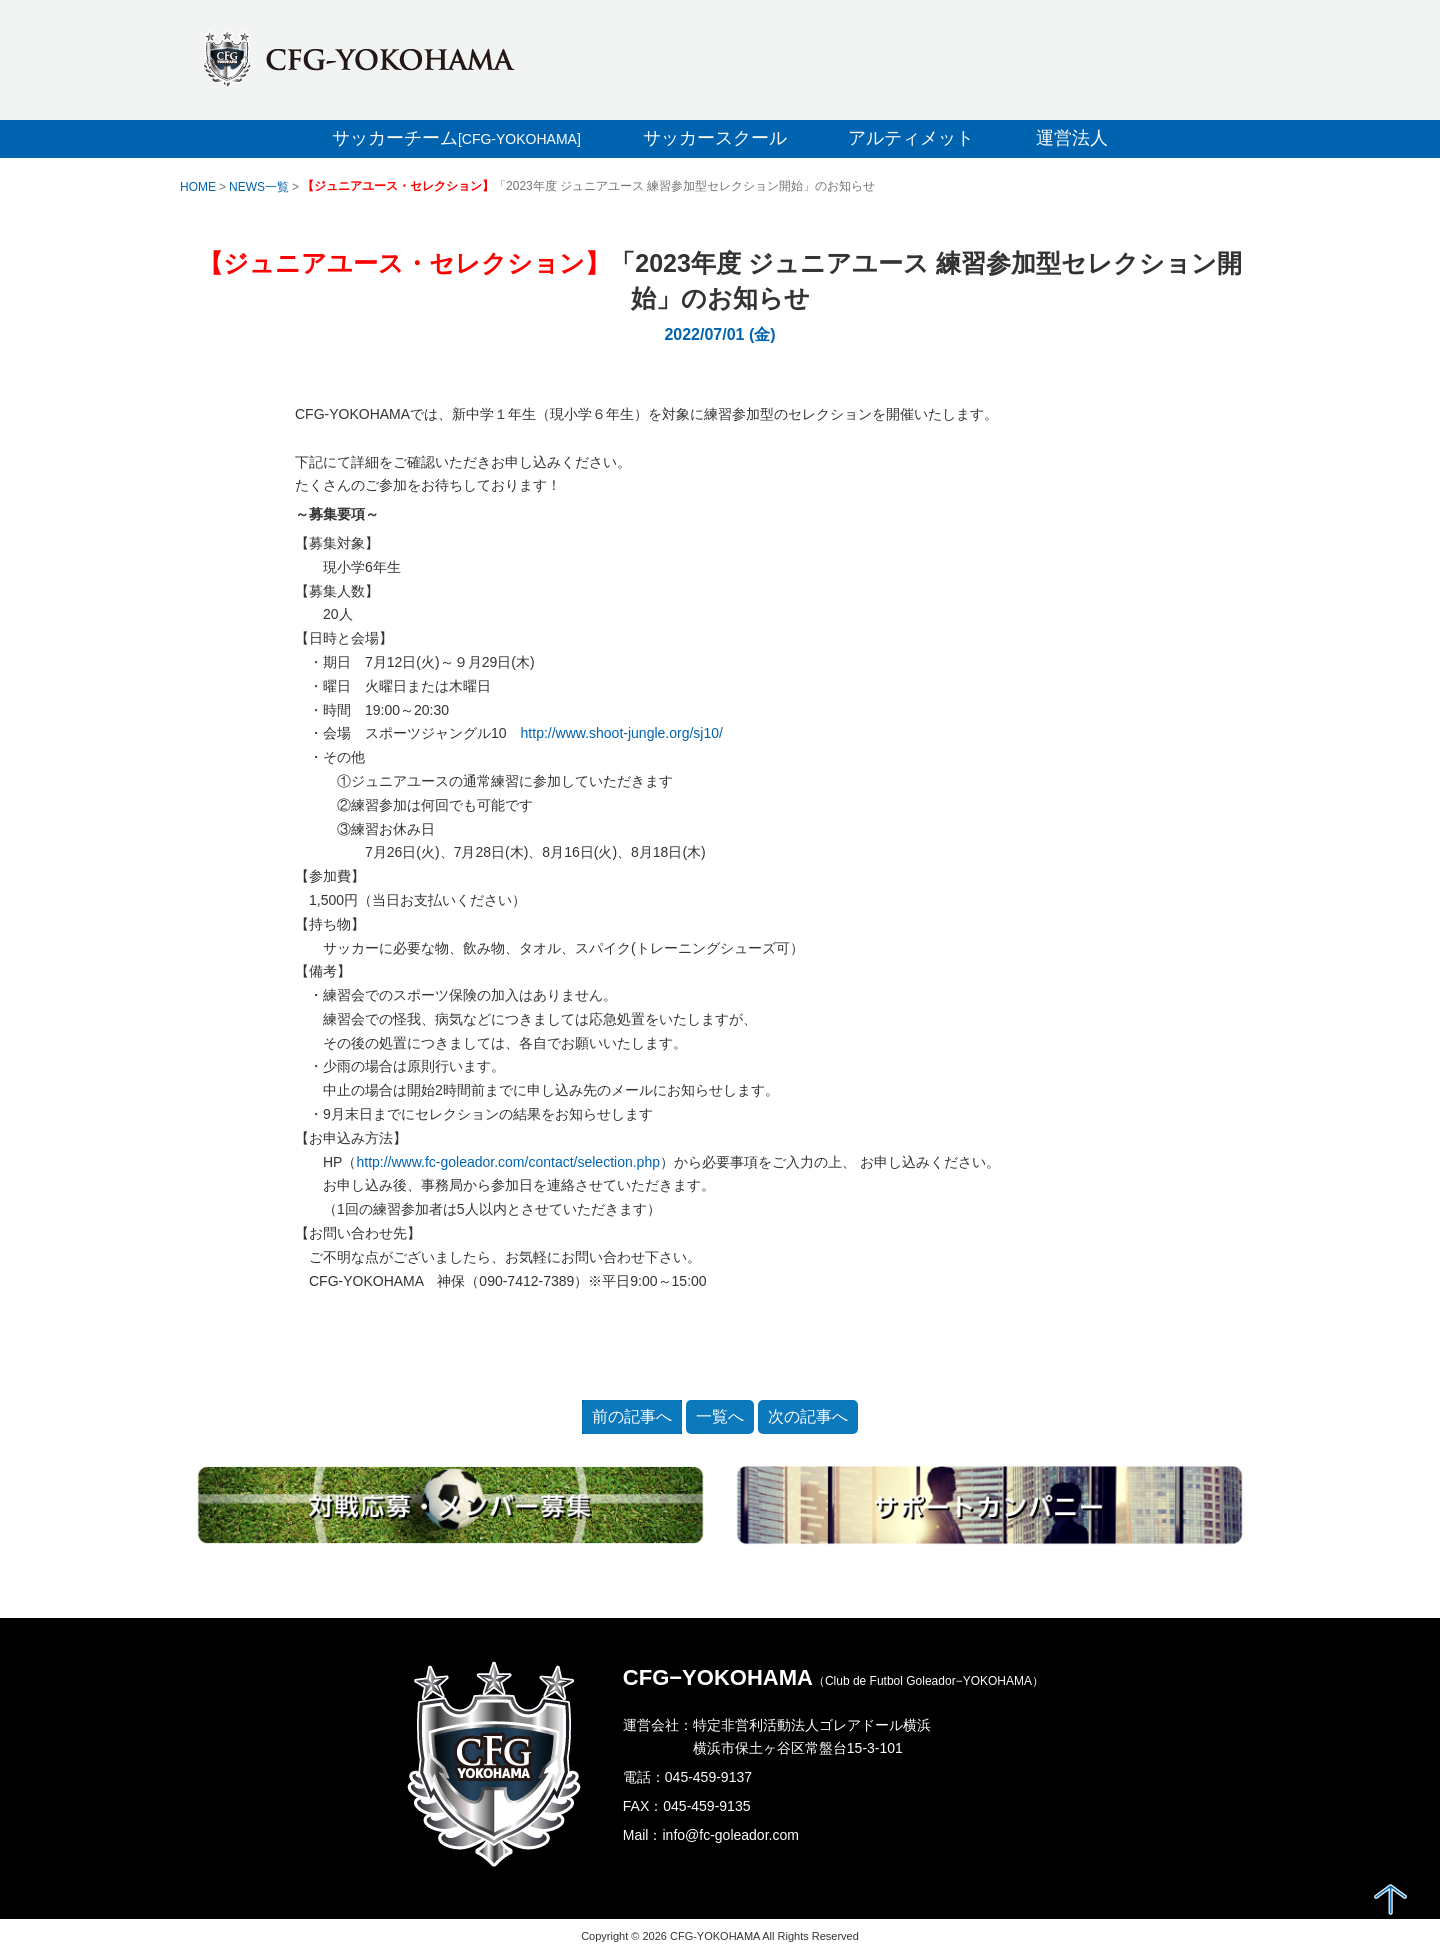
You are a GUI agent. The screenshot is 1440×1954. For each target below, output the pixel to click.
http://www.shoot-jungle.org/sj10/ (622, 733)
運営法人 (1072, 138)
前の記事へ (632, 1416)
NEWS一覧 (259, 187)
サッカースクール (715, 138)
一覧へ (720, 1416)
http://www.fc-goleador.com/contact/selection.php (508, 1162)
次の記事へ (808, 1416)
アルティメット (911, 138)
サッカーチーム (456, 138)
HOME (198, 187)
